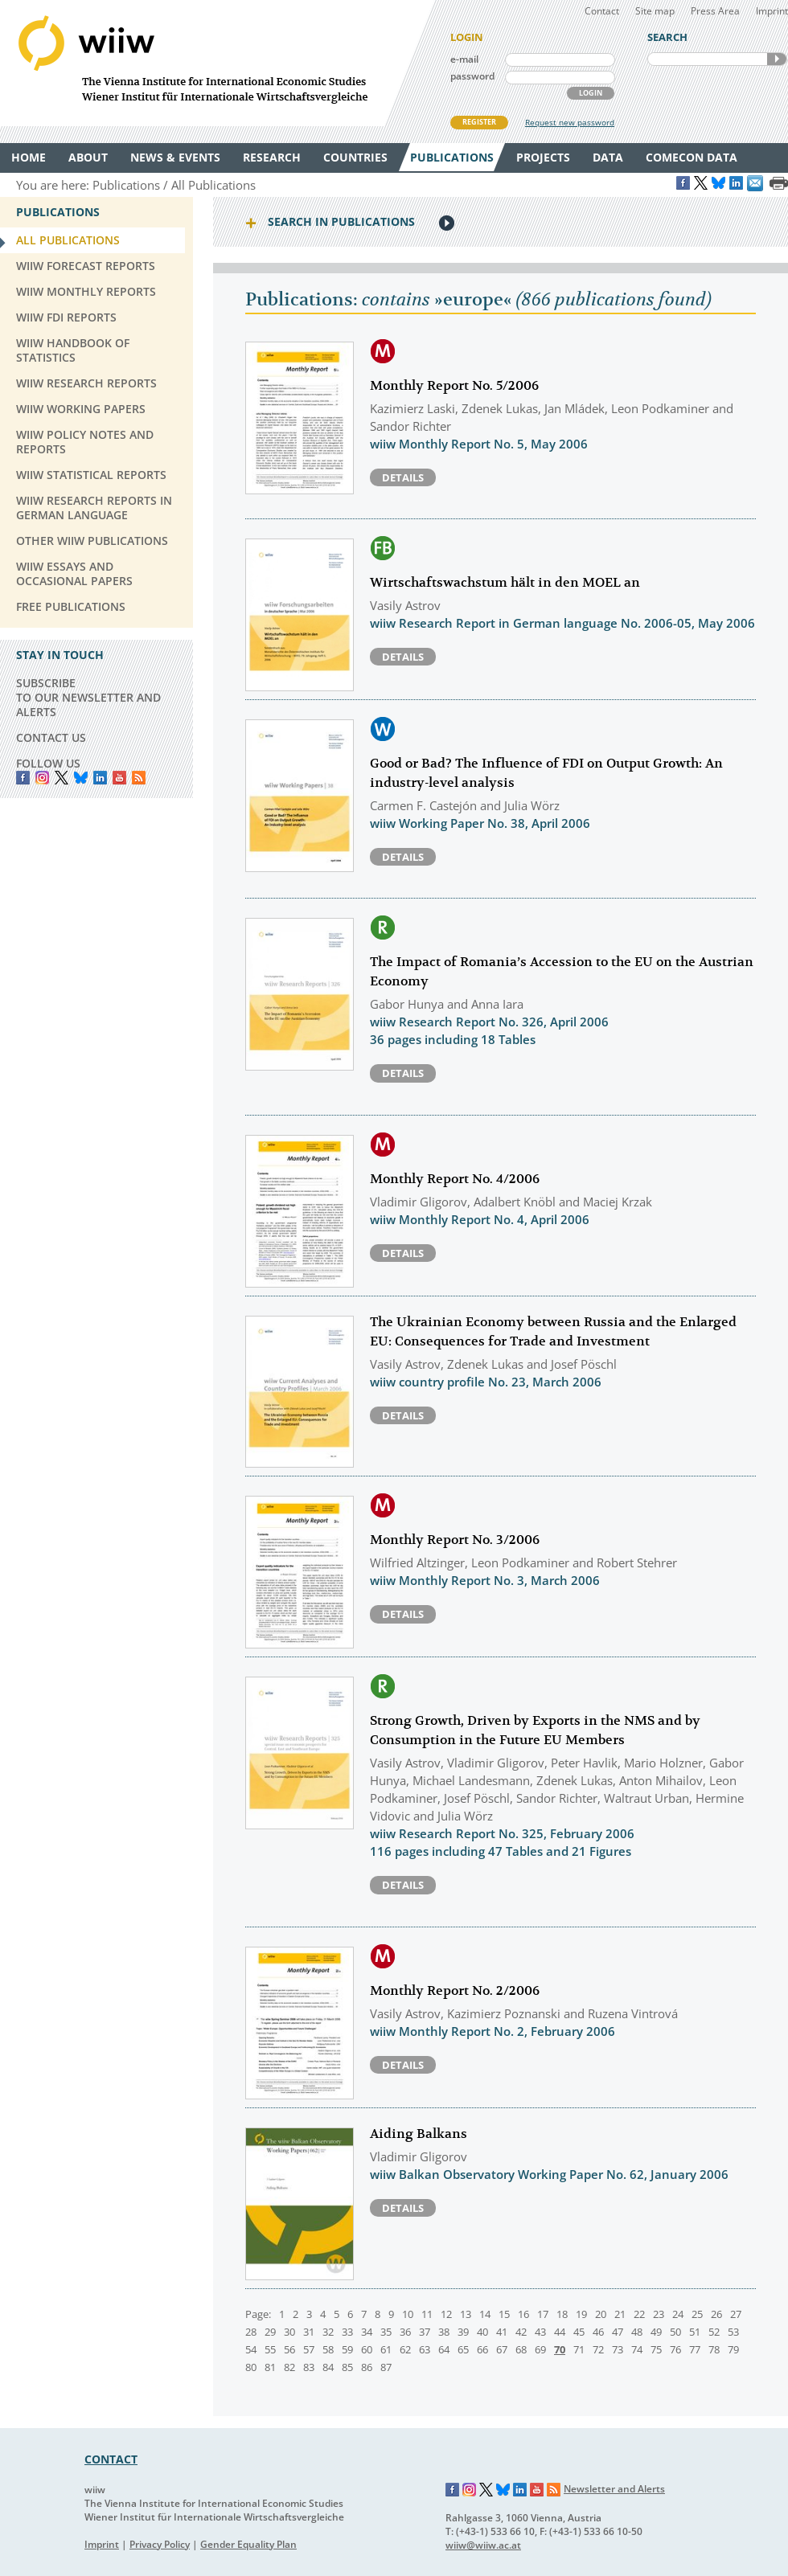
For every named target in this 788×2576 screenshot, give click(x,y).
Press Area (715, 11)
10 (407, 2314)
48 (636, 2331)
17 (542, 2314)
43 (540, 2331)
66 (482, 2349)
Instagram (469, 2490)
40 (482, 2331)
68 (521, 2349)
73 (617, 2349)
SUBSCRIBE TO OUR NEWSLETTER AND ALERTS (88, 697)
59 (347, 2349)
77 (694, 2349)
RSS (139, 777)
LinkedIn (100, 777)
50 (675, 2331)
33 (347, 2331)
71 (579, 2349)
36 (405, 2331)
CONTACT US (51, 737)
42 (521, 2331)
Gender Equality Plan (248, 2544)
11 (427, 2314)
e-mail (464, 59)
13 (465, 2314)
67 (501, 2349)
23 (658, 2314)
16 (523, 2314)
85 (347, 2367)
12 (446, 2314)
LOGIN (590, 93)
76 (675, 2349)
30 (289, 2331)
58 (328, 2349)
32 (328, 2331)
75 (656, 2349)
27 (735, 2314)
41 (501, 2331)
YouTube (119, 777)
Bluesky (81, 777)
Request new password (569, 122)
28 (251, 2331)
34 (366, 2331)
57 (308, 2349)
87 (386, 2367)
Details (403, 477)
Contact (602, 11)
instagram (42, 777)
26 (716, 2314)
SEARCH (776, 59)
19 (581, 2314)
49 (656, 2331)
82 (289, 2367)
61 (386, 2349)
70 (559, 2349)
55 (270, 2349)
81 (270, 2367)
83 (308, 2367)
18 (562, 2314)
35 (386, 2331)
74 (636, 2349)
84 (328, 2367)
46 (598, 2331)
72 (598, 2349)
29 (270, 2331)
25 (697, 2314)
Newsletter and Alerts (614, 2489)
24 (677, 2314)
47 (617, 2331)
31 (308, 2331)
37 (424, 2331)
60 (366, 2349)
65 (463, 2349)
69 (540, 2349)
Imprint (772, 11)
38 (443, 2331)
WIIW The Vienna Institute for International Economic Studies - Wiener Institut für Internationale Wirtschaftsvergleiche (217, 63)
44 (559, 2331)
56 (289, 2349)
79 (733, 2349)
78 (714, 2349)
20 (600, 2314)
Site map (655, 11)
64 (443, 2349)
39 (463, 2331)
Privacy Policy (159, 2544)
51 (694, 2331)
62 (405, 2349)
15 (504, 2314)
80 (251, 2367)
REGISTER (479, 122)
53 (733, 2331)
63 (424, 2349)
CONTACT (110, 2459)
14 (484, 2314)
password (472, 76)
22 (639, 2314)
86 (366, 2367)
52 (714, 2331)
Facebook (23, 777)
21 (620, 2314)
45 (579, 2331)
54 (251, 2349)
